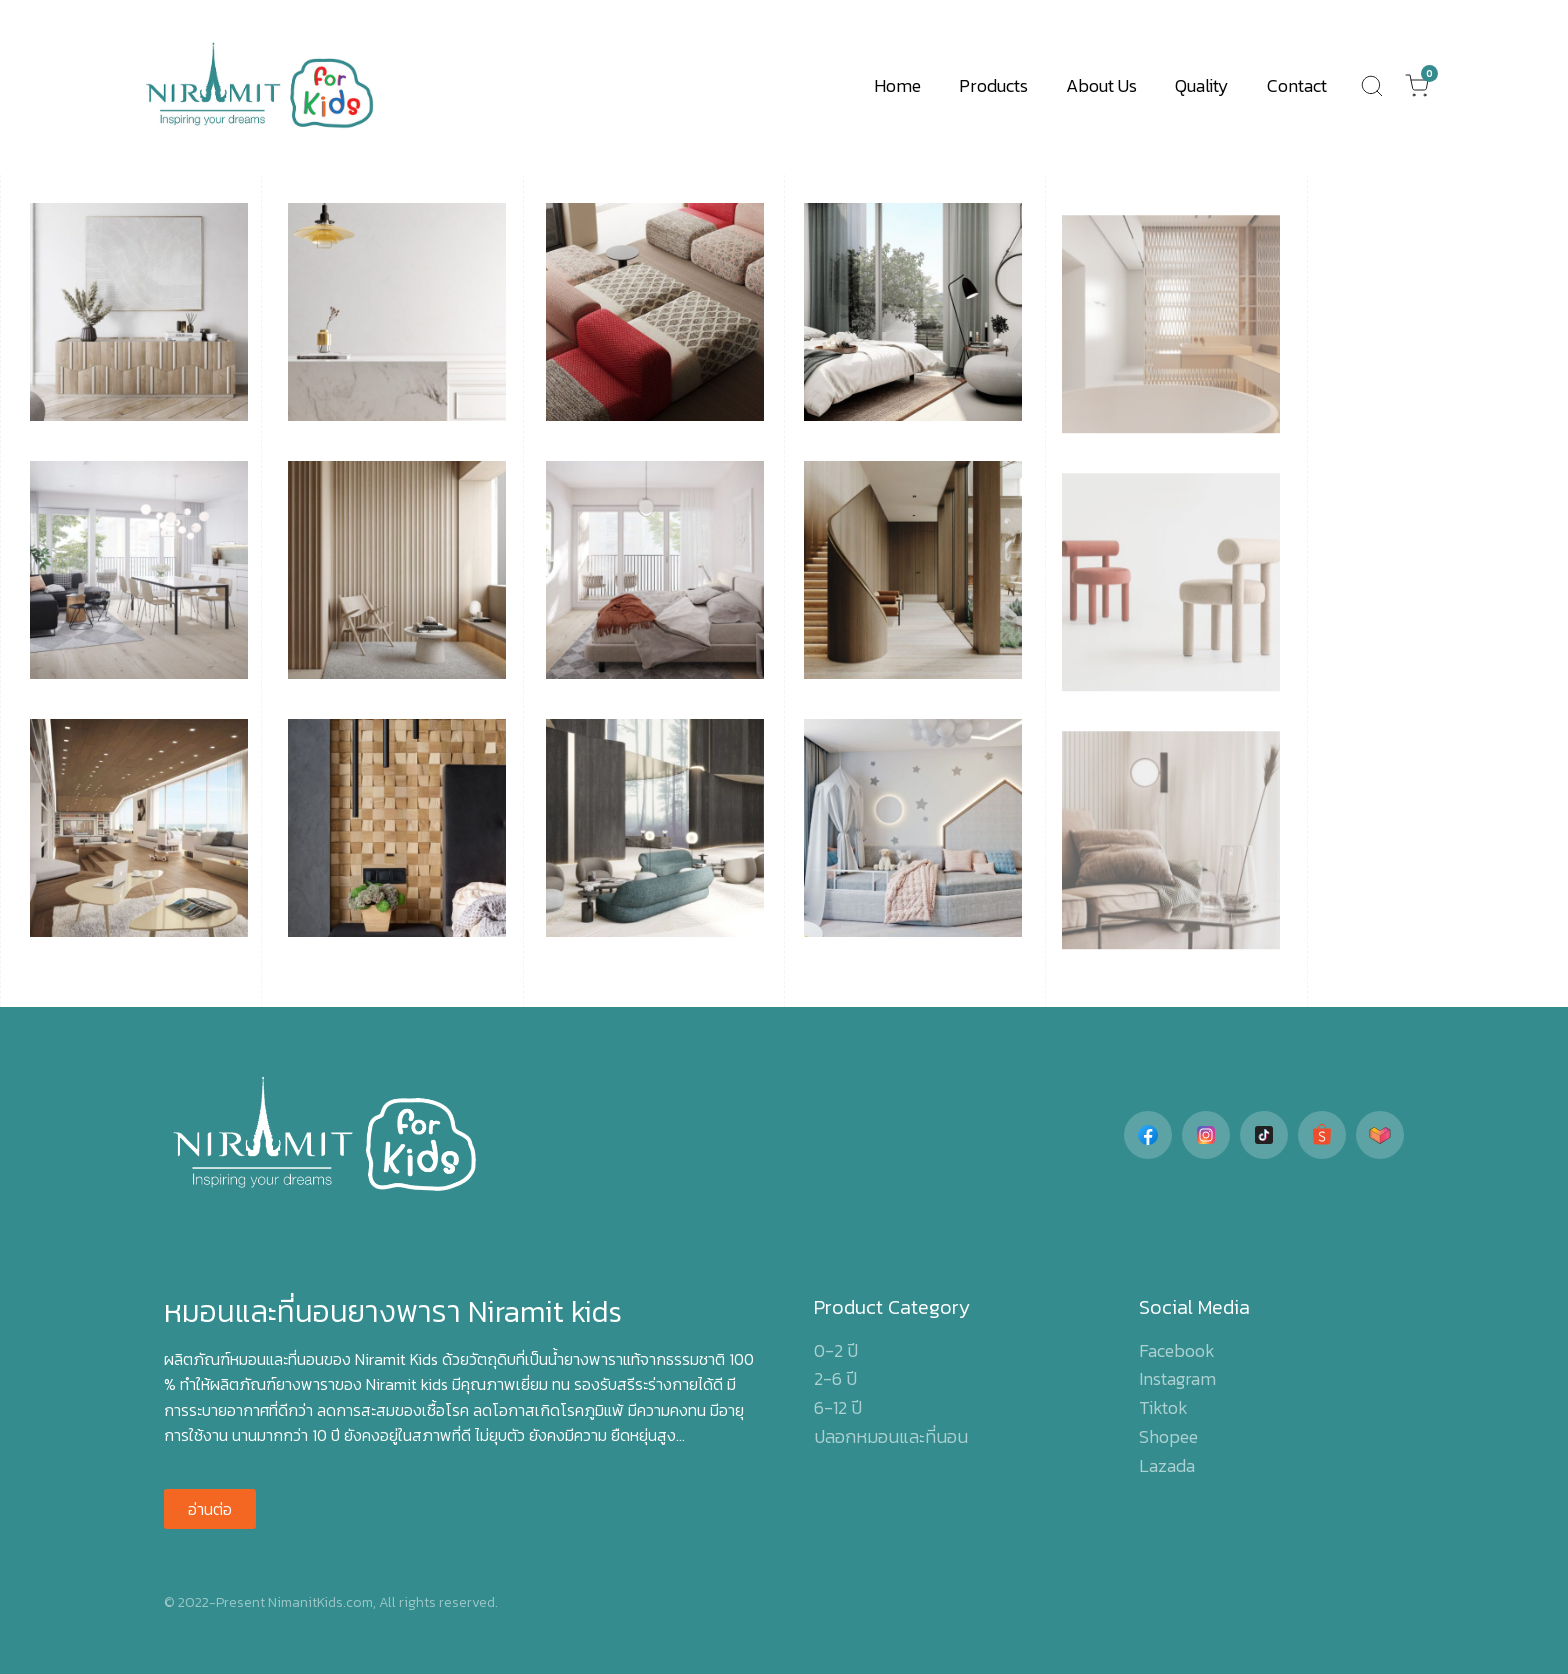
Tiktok (1163, 1407)
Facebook (1177, 1350)
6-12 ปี (838, 1407)
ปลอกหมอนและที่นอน (891, 1436)
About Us (1101, 85)
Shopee (1168, 1436)
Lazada (1167, 1465)
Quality (1202, 85)
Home (897, 85)
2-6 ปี (835, 1378)
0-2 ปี (836, 1350)
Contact (1297, 85)
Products (993, 85)
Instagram (1177, 1378)
